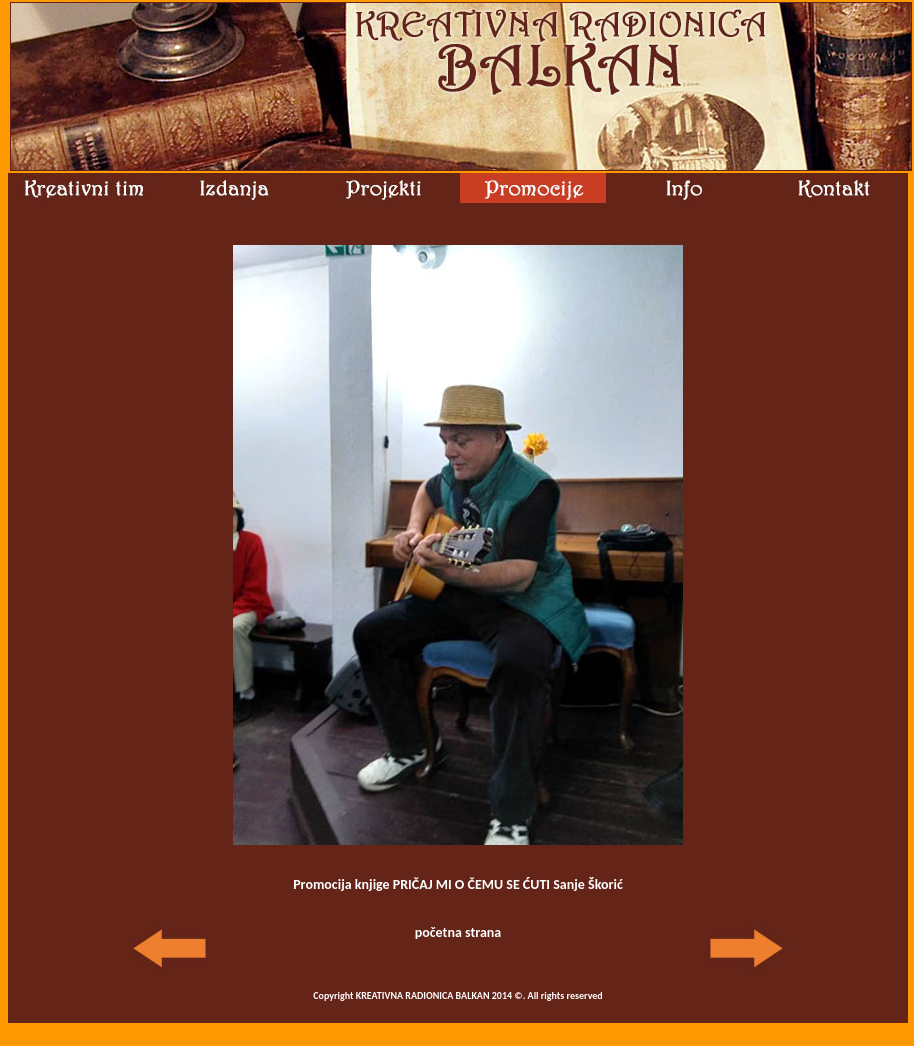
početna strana (458, 932)
